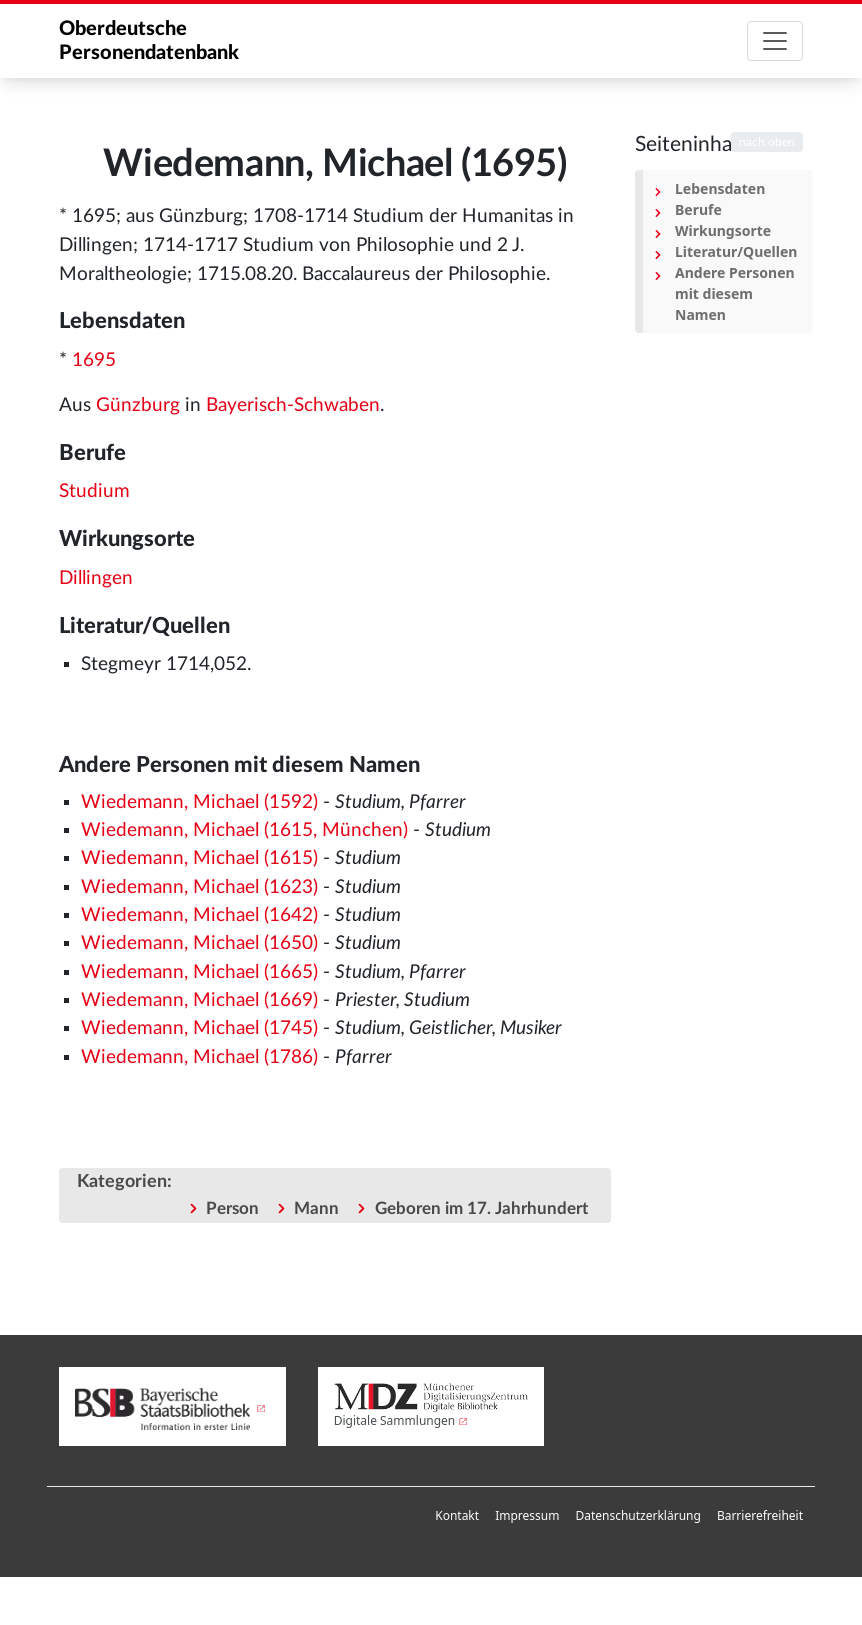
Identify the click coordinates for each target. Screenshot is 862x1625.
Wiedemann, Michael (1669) (199, 1000)
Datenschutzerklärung (637, 1515)
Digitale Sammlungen (395, 1420)
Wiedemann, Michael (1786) (199, 1057)
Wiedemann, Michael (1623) (199, 887)
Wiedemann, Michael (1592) (199, 802)
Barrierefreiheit (760, 1515)
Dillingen (96, 578)
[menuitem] (457, 1516)
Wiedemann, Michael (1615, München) (244, 830)
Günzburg (138, 405)
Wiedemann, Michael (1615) (199, 858)
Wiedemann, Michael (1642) (199, 915)
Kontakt (457, 1515)
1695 (94, 360)
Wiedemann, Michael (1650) (199, 943)
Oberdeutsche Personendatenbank (149, 41)
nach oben (767, 142)
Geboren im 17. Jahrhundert (481, 1208)
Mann (316, 1208)
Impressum (527, 1515)
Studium (94, 491)
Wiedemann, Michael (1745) (199, 1028)
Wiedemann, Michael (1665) (199, 972)
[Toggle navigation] (775, 41)
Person (232, 1208)
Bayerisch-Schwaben (293, 405)
